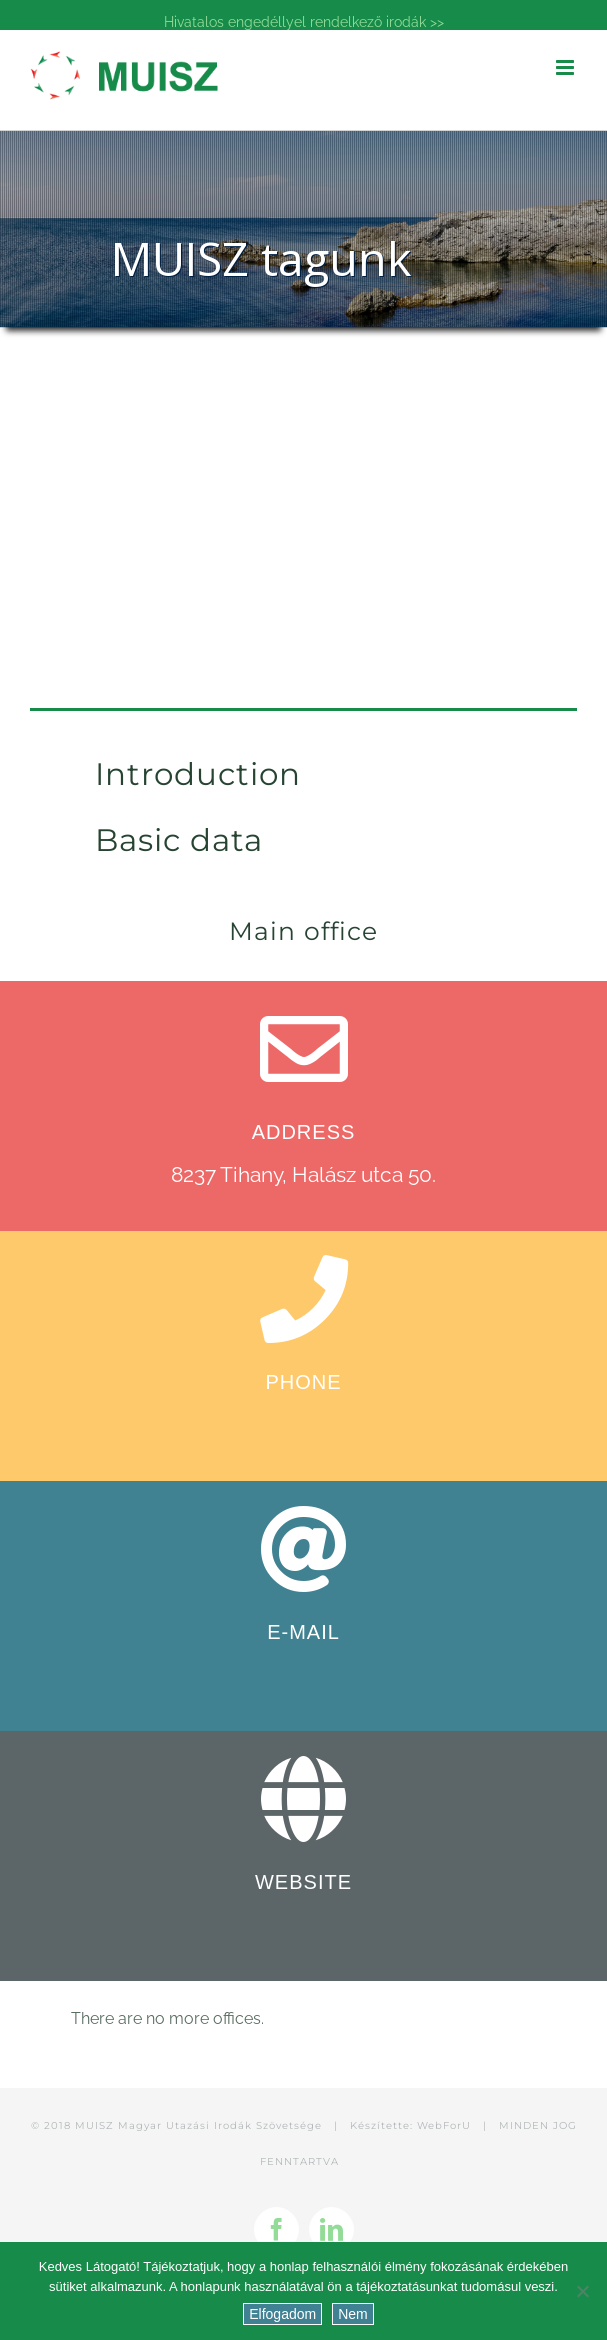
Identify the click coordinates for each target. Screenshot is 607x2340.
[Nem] (582, 2291)
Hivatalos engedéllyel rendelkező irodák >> (304, 22)
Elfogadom (282, 2314)
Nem (353, 2314)
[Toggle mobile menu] (566, 67)
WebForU (444, 2125)
